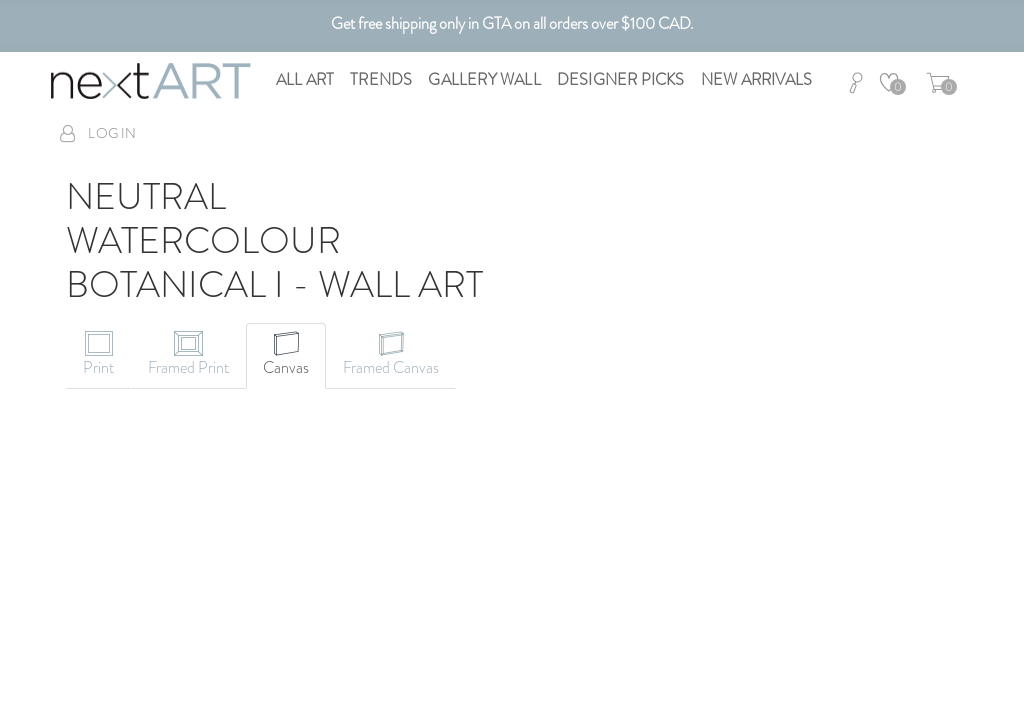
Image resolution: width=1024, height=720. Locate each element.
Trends (381, 79)
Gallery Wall (484, 79)
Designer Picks (621, 79)
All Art (305, 79)
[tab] (98, 356)
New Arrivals (756, 79)
